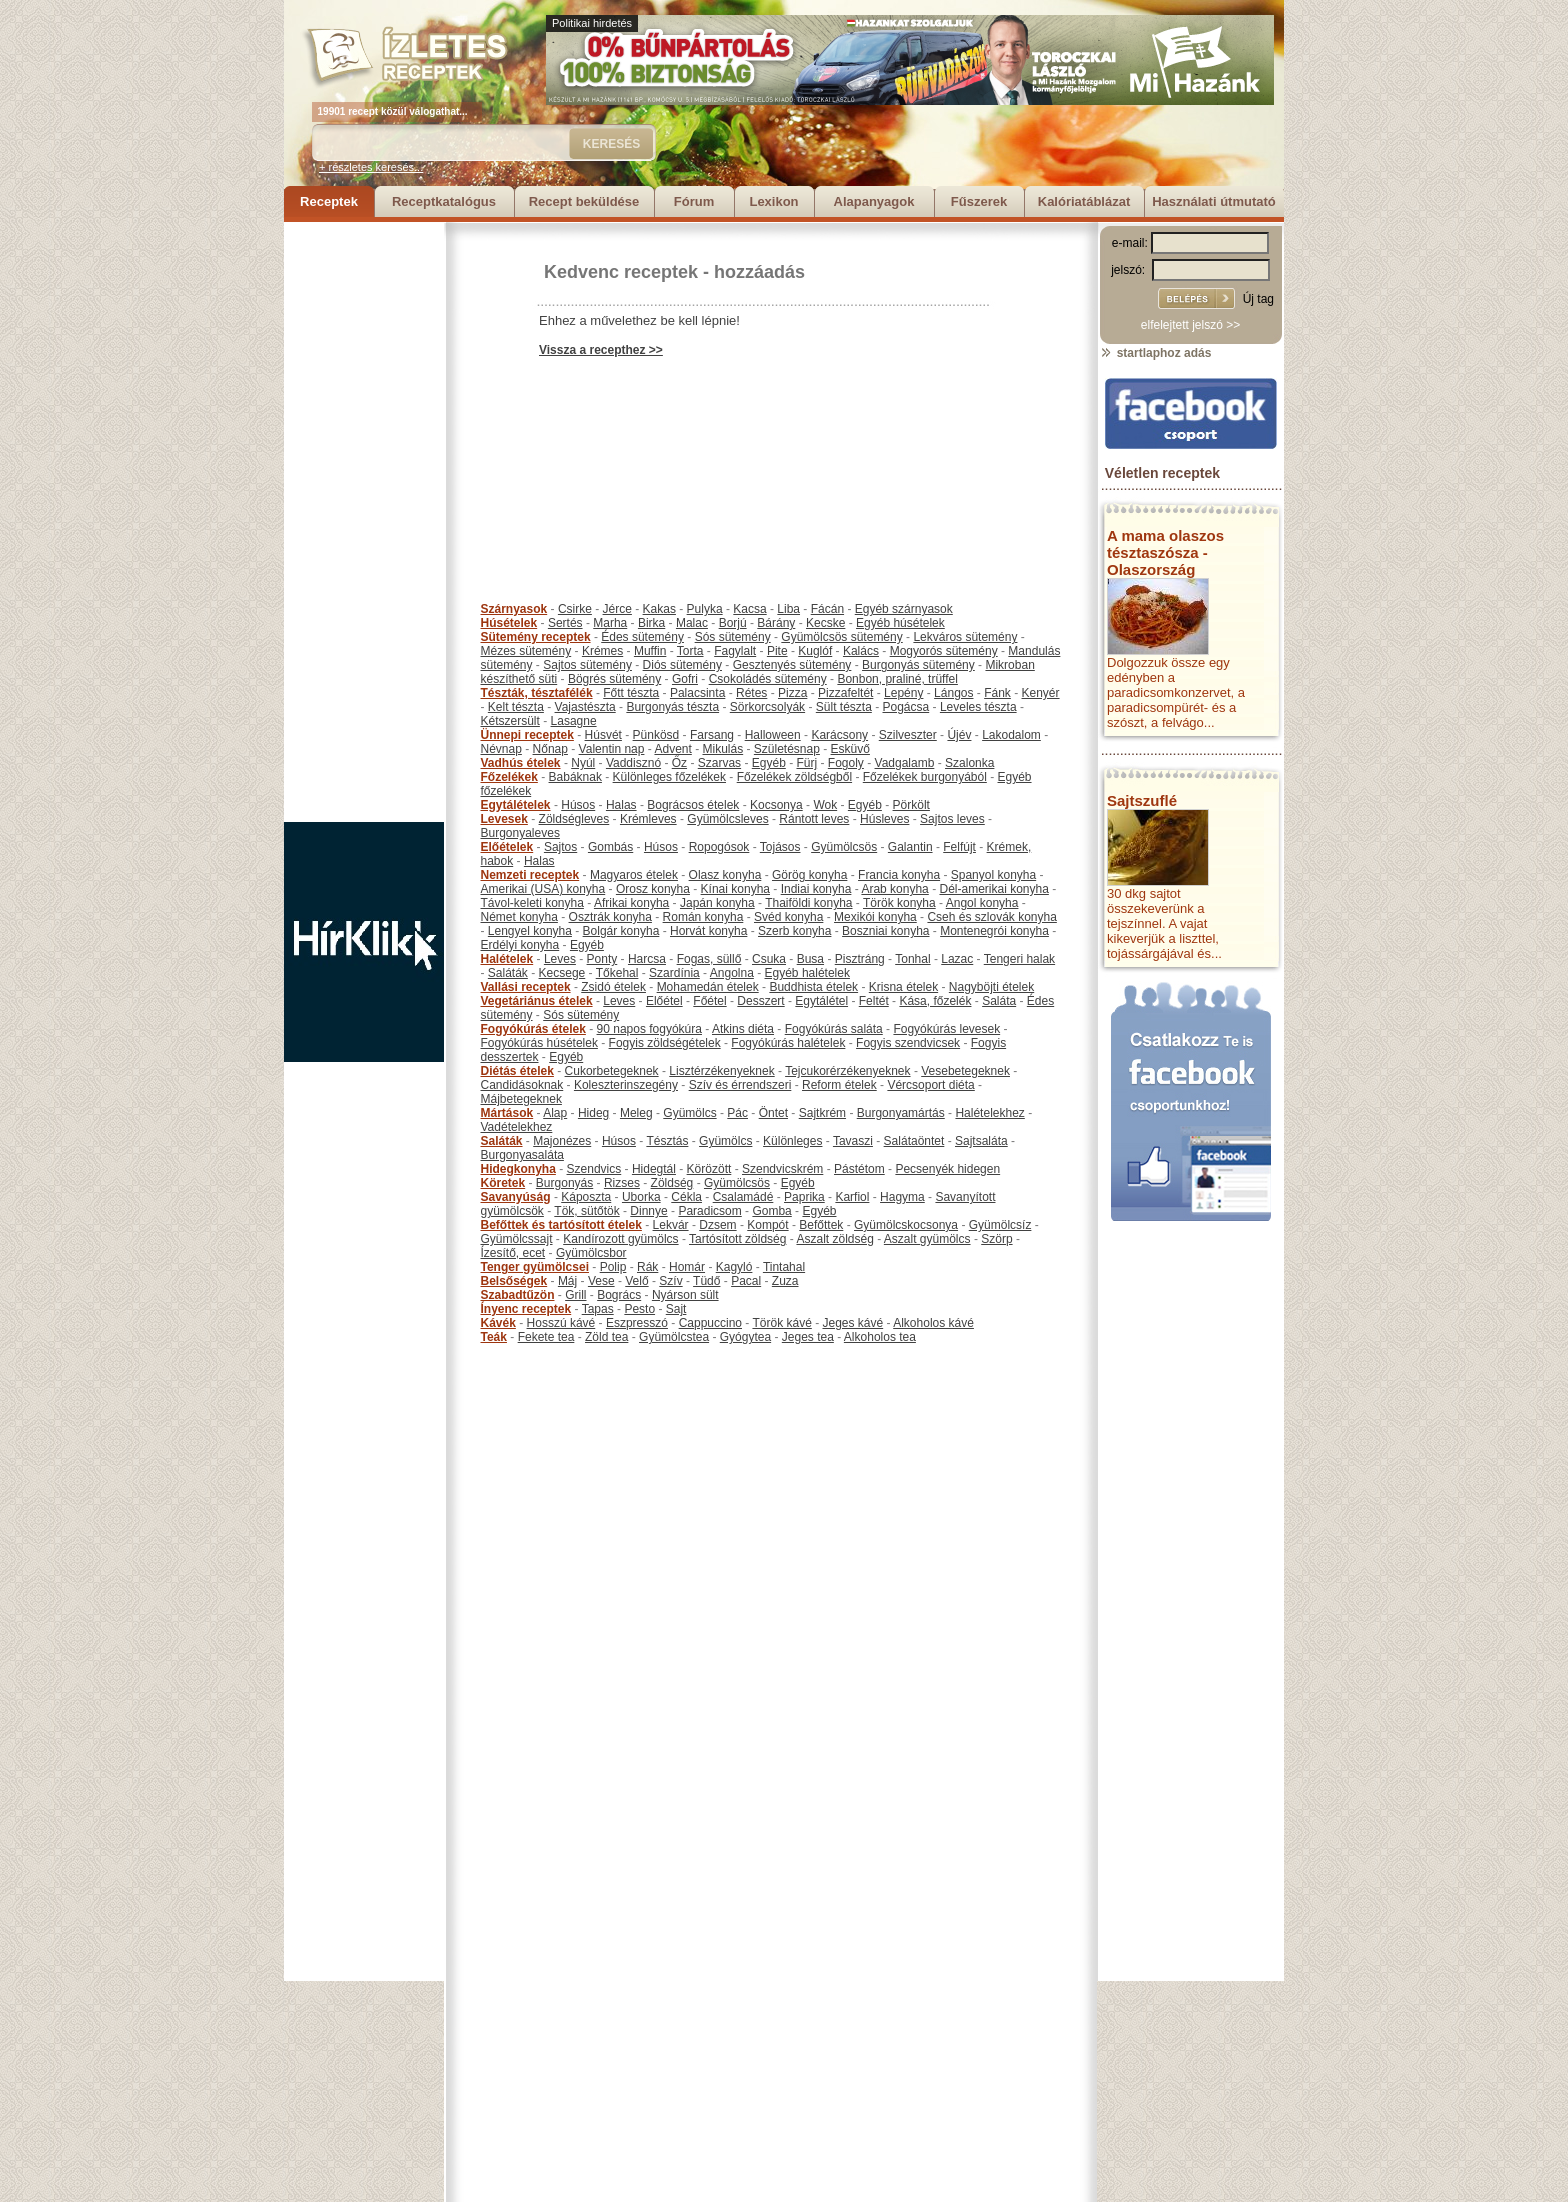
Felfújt (959, 847)
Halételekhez (989, 1113)
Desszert (760, 1001)
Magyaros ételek (634, 875)
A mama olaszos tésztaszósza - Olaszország (1165, 552)
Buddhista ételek (813, 987)
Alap (555, 1113)
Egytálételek (516, 805)
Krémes (602, 651)
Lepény (903, 693)
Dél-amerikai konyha (993, 889)
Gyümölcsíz (1000, 1225)
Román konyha (703, 917)
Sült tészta (844, 707)
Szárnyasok (514, 609)
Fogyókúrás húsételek (539, 1043)
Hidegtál (654, 1169)
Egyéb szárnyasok (904, 609)
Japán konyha (717, 903)
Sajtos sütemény (587, 665)
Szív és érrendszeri (740, 1085)
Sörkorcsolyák (767, 707)
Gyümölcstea (674, 1337)
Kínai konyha (735, 889)
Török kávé (781, 1323)
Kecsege (562, 973)
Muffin (650, 651)
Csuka (769, 959)
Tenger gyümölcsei (535, 1267)
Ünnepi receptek (527, 735)
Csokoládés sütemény (768, 679)
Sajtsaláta (981, 1141)
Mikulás (722, 749)
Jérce (617, 609)
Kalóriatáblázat (1084, 201)
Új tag (1258, 299)
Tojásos (780, 847)
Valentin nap (612, 749)
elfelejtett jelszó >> (1190, 325)
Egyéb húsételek (900, 623)
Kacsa (749, 609)
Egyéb (769, 763)
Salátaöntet (914, 1141)
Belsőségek (514, 1281)
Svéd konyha (788, 917)
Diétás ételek (517, 1071)
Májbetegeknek (521, 1099)
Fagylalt (735, 651)
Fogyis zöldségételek (665, 1043)
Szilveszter (908, 735)
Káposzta (586, 1197)
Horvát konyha (708, 931)
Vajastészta (585, 707)
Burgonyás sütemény (918, 665)
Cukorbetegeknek (612, 1071)
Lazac (957, 959)
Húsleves (884, 819)
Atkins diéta (743, 1029)
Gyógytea (745, 1337)
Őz (679, 763)
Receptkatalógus (444, 201)
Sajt (676, 1309)
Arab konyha (894, 889)
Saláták (508, 973)
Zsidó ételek (613, 987)
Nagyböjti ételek (991, 987)
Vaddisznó (633, 763)
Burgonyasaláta (522, 1155)
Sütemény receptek (536, 637)
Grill (575, 1295)
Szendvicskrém (782, 1169)
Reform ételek (839, 1085)
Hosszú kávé (561, 1323)
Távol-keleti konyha (532, 903)
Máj (567, 1281)
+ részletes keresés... (371, 167)
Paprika (804, 1197)
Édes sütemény (642, 637)
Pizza (792, 693)
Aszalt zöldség (834, 1239)
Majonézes (562, 1141)
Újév (959, 735)
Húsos (578, 805)
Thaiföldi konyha (808, 903)
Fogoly (846, 763)
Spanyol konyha (993, 875)
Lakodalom (1011, 735)
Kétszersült (510, 721)
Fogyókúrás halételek (788, 1043)
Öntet (773, 1113)
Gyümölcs (689, 1113)
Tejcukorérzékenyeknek (847, 1071)
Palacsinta (697, 693)
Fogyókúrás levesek (946, 1029)
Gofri (685, 679)
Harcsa (647, 959)
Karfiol (852, 1197)
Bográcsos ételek (693, 805)
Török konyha (899, 903)
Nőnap (550, 749)
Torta (690, 651)
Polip (613, 1267)
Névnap (501, 749)
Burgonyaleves (520, 833)
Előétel (664, 1001)
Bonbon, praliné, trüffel (897, 679)
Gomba (771, 1211)
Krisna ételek (903, 987)
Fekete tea (546, 1337)
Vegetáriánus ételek (537, 1001)
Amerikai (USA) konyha (543, 889)
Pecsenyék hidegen (947, 1169)
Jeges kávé (852, 1323)
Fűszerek (979, 201)
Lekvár (671, 1225)
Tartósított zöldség (737, 1239)
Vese (601, 1281)
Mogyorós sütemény (944, 651)
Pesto (639, 1309)
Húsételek (509, 623)
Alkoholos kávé (933, 1323)
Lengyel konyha (530, 931)
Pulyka (705, 609)
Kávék (498, 1323)
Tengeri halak (1019, 959)
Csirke (575, 609)
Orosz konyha (653, 889)
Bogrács (619, 1295)
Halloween (773, 735)
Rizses (622, 1183)
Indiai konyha (816, 889)
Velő (636, 1281)
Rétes (751, 693)
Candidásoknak (522, 1085)
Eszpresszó (637, 1323)
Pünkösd (656, 735)
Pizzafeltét (845, 693)
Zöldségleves (574, 819)
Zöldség (672, 1183)
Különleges (792, 1141)
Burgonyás (564, 1183)
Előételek (507, 847)
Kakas (659, 609)
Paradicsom (709, 1211)
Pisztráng (860, 959)
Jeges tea (808, 1337)
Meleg (636, 1113)
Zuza (785, 1281)
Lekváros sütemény (965, 637)
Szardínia (674, 973)
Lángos (953, 693)
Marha (610, 623)
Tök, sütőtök (586, 1211)
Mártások (507, 1113)
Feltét (874, 1001)
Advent (672, 749)
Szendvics (594, 1169)
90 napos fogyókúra (649, 1029)
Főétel (709, 1001)
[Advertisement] (364, 522)
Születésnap (787, 749)
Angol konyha (982, 903)
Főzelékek (509, 777)
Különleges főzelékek (669, 777)
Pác (737, 1113)
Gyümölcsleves (727, 819)
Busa (810, 959)
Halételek (507, 959)
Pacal (746, 1281)
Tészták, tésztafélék (537, 693)
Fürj (806, 763)
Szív (670, 1281)
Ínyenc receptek (526, 1309)
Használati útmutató (1214, 201)
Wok (825, 805)
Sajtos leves (952, 819)
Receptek (329, 201)
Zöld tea (606, 1337)
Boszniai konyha (885, 931)
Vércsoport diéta (930, 1085)
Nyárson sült (685, 1295)
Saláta (999, 1001)
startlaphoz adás (1155, 353)
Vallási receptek (526, 987)
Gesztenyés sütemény (792, 665)
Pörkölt (911, 805)
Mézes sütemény (526, 651)
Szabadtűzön (518, 1295)
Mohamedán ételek (708, 987)
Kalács (861, 651)
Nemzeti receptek (530, 875)
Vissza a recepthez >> (601, 350)
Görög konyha (809, 875)
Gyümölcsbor (591, 1253)
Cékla (686, 1197)
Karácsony (839, 735)
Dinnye (648, 1211)
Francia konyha (899, 875)
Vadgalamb (905, 763)
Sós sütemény (733, 637)
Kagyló (734, 1267)
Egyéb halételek (807, 973)
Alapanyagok (874, 201)
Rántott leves (814, 819)
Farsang (712, 735)
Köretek (503, 1183)
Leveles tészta (978, 707)
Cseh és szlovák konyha (991, 917)
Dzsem (717, 1225)
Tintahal (784, 1267)
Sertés (565, 623)
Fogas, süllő (709, 959)
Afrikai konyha (631, 903)
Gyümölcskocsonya (906, 1225)
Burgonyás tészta (672, 707)
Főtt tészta (631, 693)
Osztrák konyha (610, 917)
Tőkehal (617, 973)
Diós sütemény (682, 665)
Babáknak (575, 777)
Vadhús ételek (521, 763)
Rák (647, 1267)
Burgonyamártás (901, 1113)
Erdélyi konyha (520, 945)
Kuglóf (815, 651)
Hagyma (902, 1197)
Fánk (997, 693)
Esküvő (850, 749)
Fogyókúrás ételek (533, 1029)
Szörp (996, 1239)
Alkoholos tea (880, 1337)
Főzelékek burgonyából (925, 777)
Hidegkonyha (518, 1169)
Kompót (767, 1225)
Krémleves (648, 819)
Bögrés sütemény (614, 679)
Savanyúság (516, 1197)
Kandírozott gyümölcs (620, 1239)
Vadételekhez (517, 1127)
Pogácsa (906, 707)
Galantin (910, 847)
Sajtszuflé (1142, 800)
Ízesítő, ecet (513, 1253)
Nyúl (583, 763)
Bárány (776, 623)
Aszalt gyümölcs (927, 1239)
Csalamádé (743, 1197)
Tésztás (667, 1141)
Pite (777, 651)
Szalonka (969, 763)
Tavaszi (853, 1141)
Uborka (641, 1197)
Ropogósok (719, 847)
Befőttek (821, 1225)
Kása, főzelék (935, 1001)
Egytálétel (821, 1001)
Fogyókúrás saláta (834, 1029)
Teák (494, 1337)
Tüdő (706, 1281)
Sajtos (560, 847)
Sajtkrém (822, 1113)
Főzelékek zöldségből (794, 777)
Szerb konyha (794, 931)
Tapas (598, 1309)
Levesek (504, 819)
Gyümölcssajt (517, 1239)
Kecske (825, 623)
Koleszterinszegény (626, 1085)
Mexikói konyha (875, 917)
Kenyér (1041, 693)
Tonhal (912, 959)
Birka (651, 623)
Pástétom (859, 1169)
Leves (560, 959)
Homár (687, 1267)
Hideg (593, 1113)
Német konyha (519, 917)
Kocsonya (776, 805)
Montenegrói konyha (994, 931)
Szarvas (719, 763)
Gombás (610, 847)
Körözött (709, 1169)
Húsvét (603, 735)
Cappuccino (710, 1323)
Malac (692, 623)
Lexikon (773, 201)
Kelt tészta (516, 707)
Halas (621, 805)
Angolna (732, 973)
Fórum (694, 201)
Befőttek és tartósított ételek (561, 1225)
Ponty (602, 959)
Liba (788, 609)
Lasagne (574, 721)
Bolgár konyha (621, 931)
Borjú (733, 623)
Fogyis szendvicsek (908, 1043)
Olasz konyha (725, 875)
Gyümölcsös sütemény (841, 637)
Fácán (827, 609)
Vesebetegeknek (965, 1071)
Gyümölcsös (844, 847)
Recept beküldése (584, 201)
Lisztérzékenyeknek (721, 1071)
